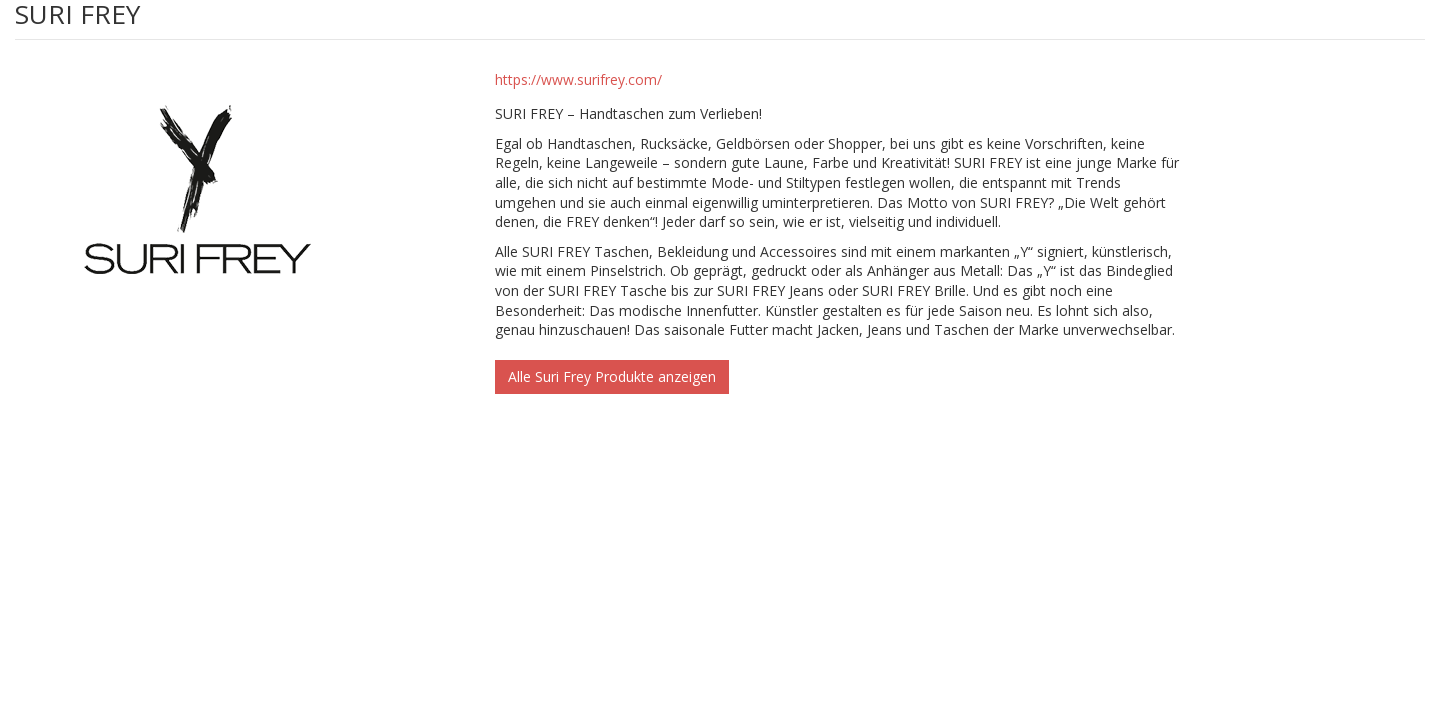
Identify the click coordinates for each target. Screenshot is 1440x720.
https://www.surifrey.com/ (578, 79)
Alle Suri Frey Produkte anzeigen (612, 376)
